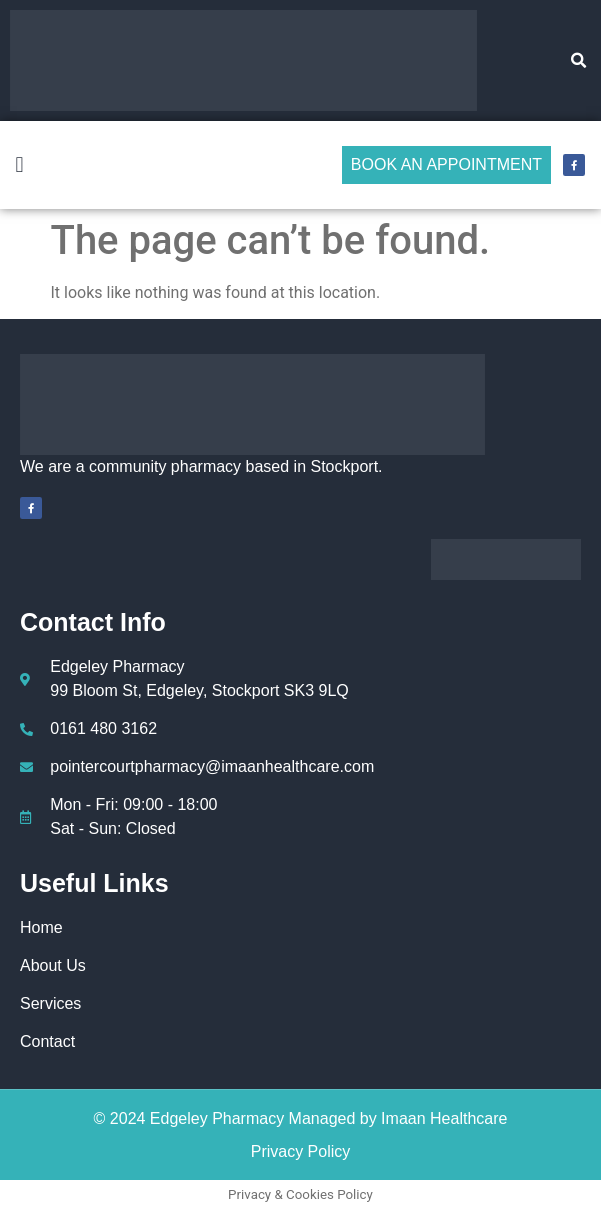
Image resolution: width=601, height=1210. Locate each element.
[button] (579, 61)
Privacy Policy (301, 1151)
